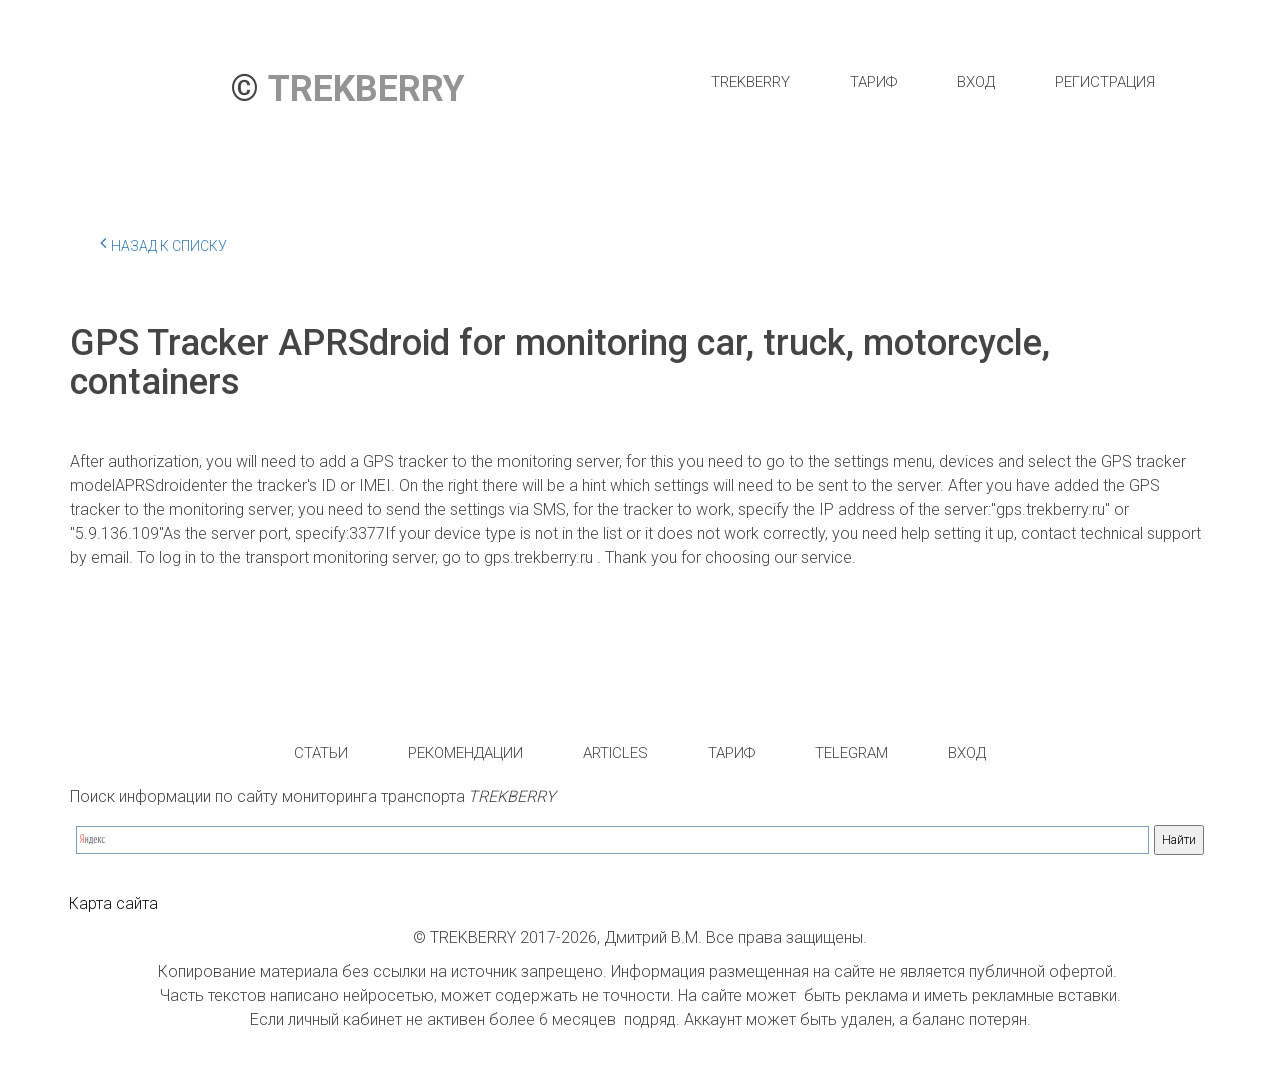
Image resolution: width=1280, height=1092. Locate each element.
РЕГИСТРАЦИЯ (1105, 82)
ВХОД (976, 82)
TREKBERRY (750, 82)
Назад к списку (163, 243)
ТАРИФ (873, 82)
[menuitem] (750, 82)
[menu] (932, 82)
